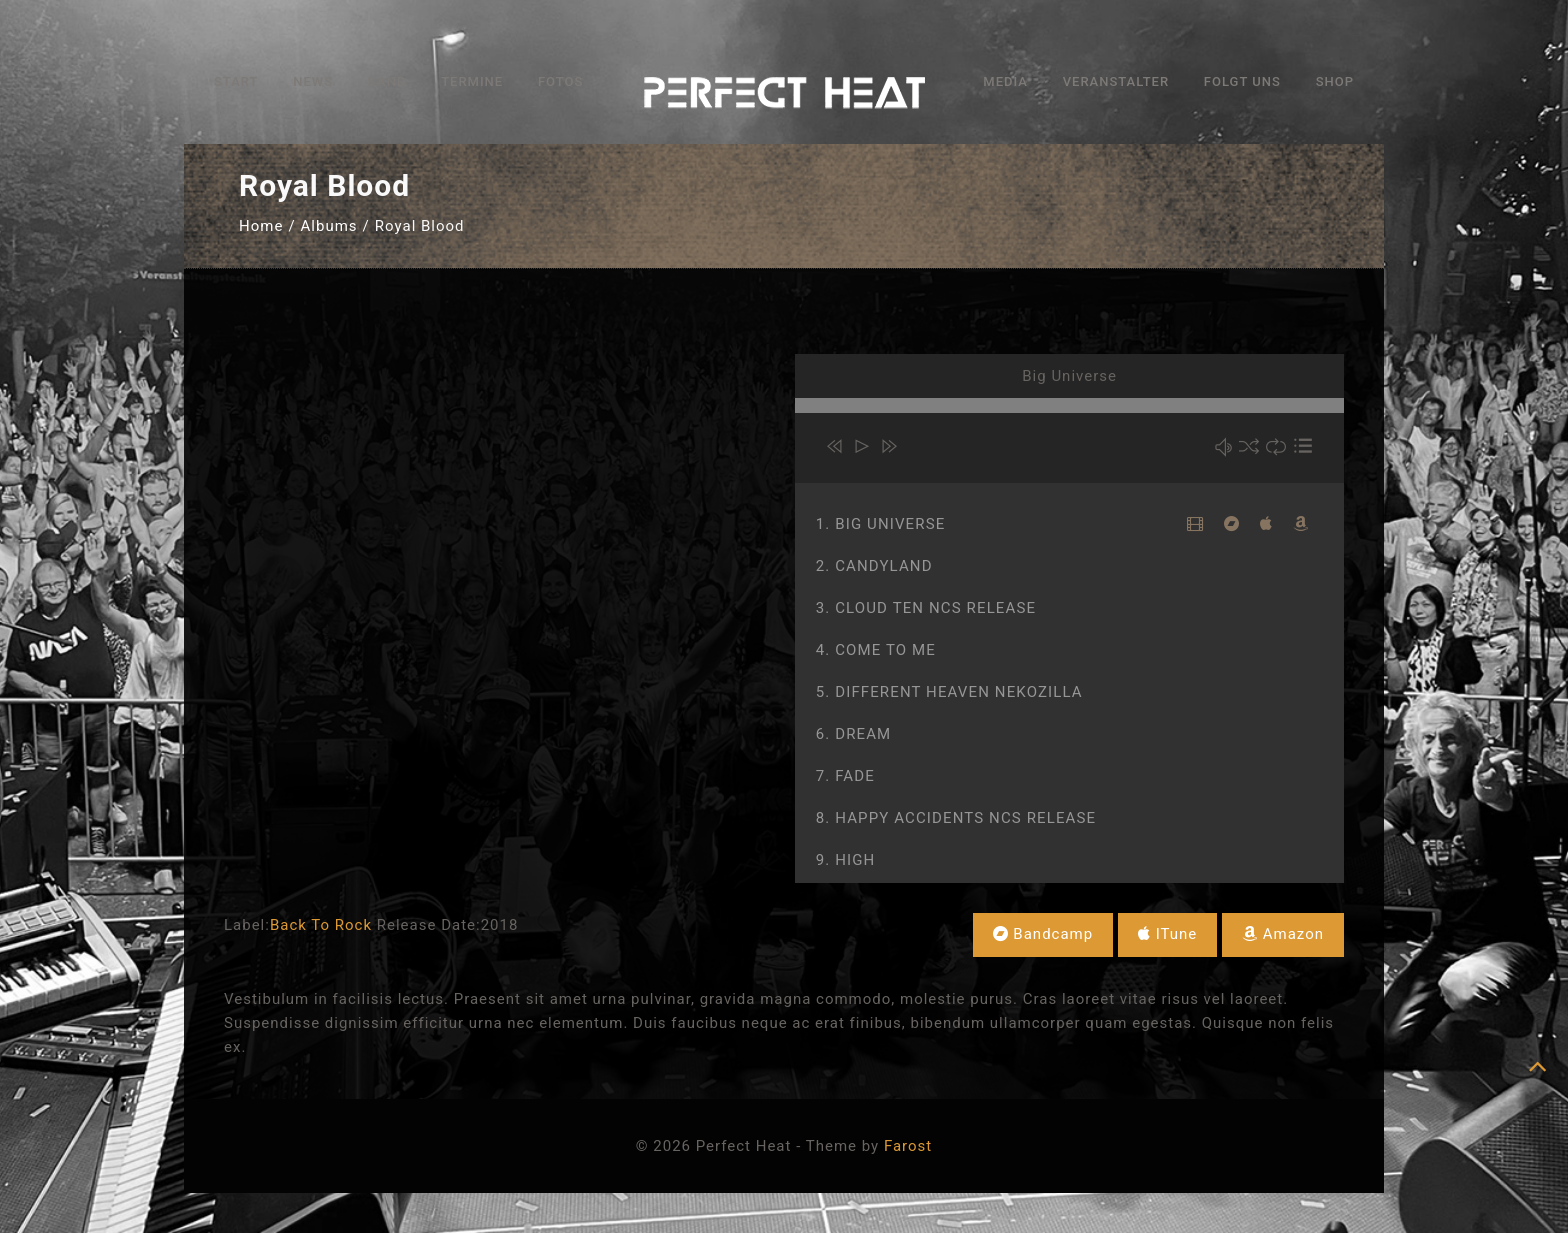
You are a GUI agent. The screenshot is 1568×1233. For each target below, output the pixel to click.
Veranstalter (1116, 81)
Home (261, 226)
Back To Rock (321, 925)
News (313, 81)
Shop (1335, 81)
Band (387, 81)
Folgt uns (1242, 81)
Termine (472, 81)
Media (1005, 81)
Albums (329, 226)
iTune (1167, 934)
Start (236, 81)
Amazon (1283, 934)
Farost (908, 1146)
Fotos (560, 81)
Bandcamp (1043, 934)
